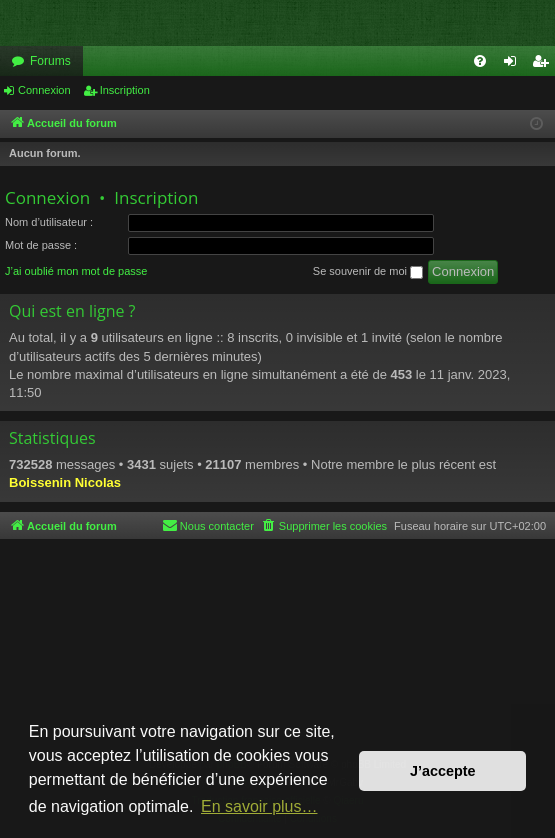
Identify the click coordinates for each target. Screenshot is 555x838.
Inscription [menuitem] (544, 65)
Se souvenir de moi (368, 272)
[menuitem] (480, 61)
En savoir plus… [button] (259, 806)
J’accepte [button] (443, 771)
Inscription (125, 90)
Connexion (44, 90)
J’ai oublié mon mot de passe (76, 271)
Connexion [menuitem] (514, 65)
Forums (50, 61)
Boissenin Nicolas (65, 482)
